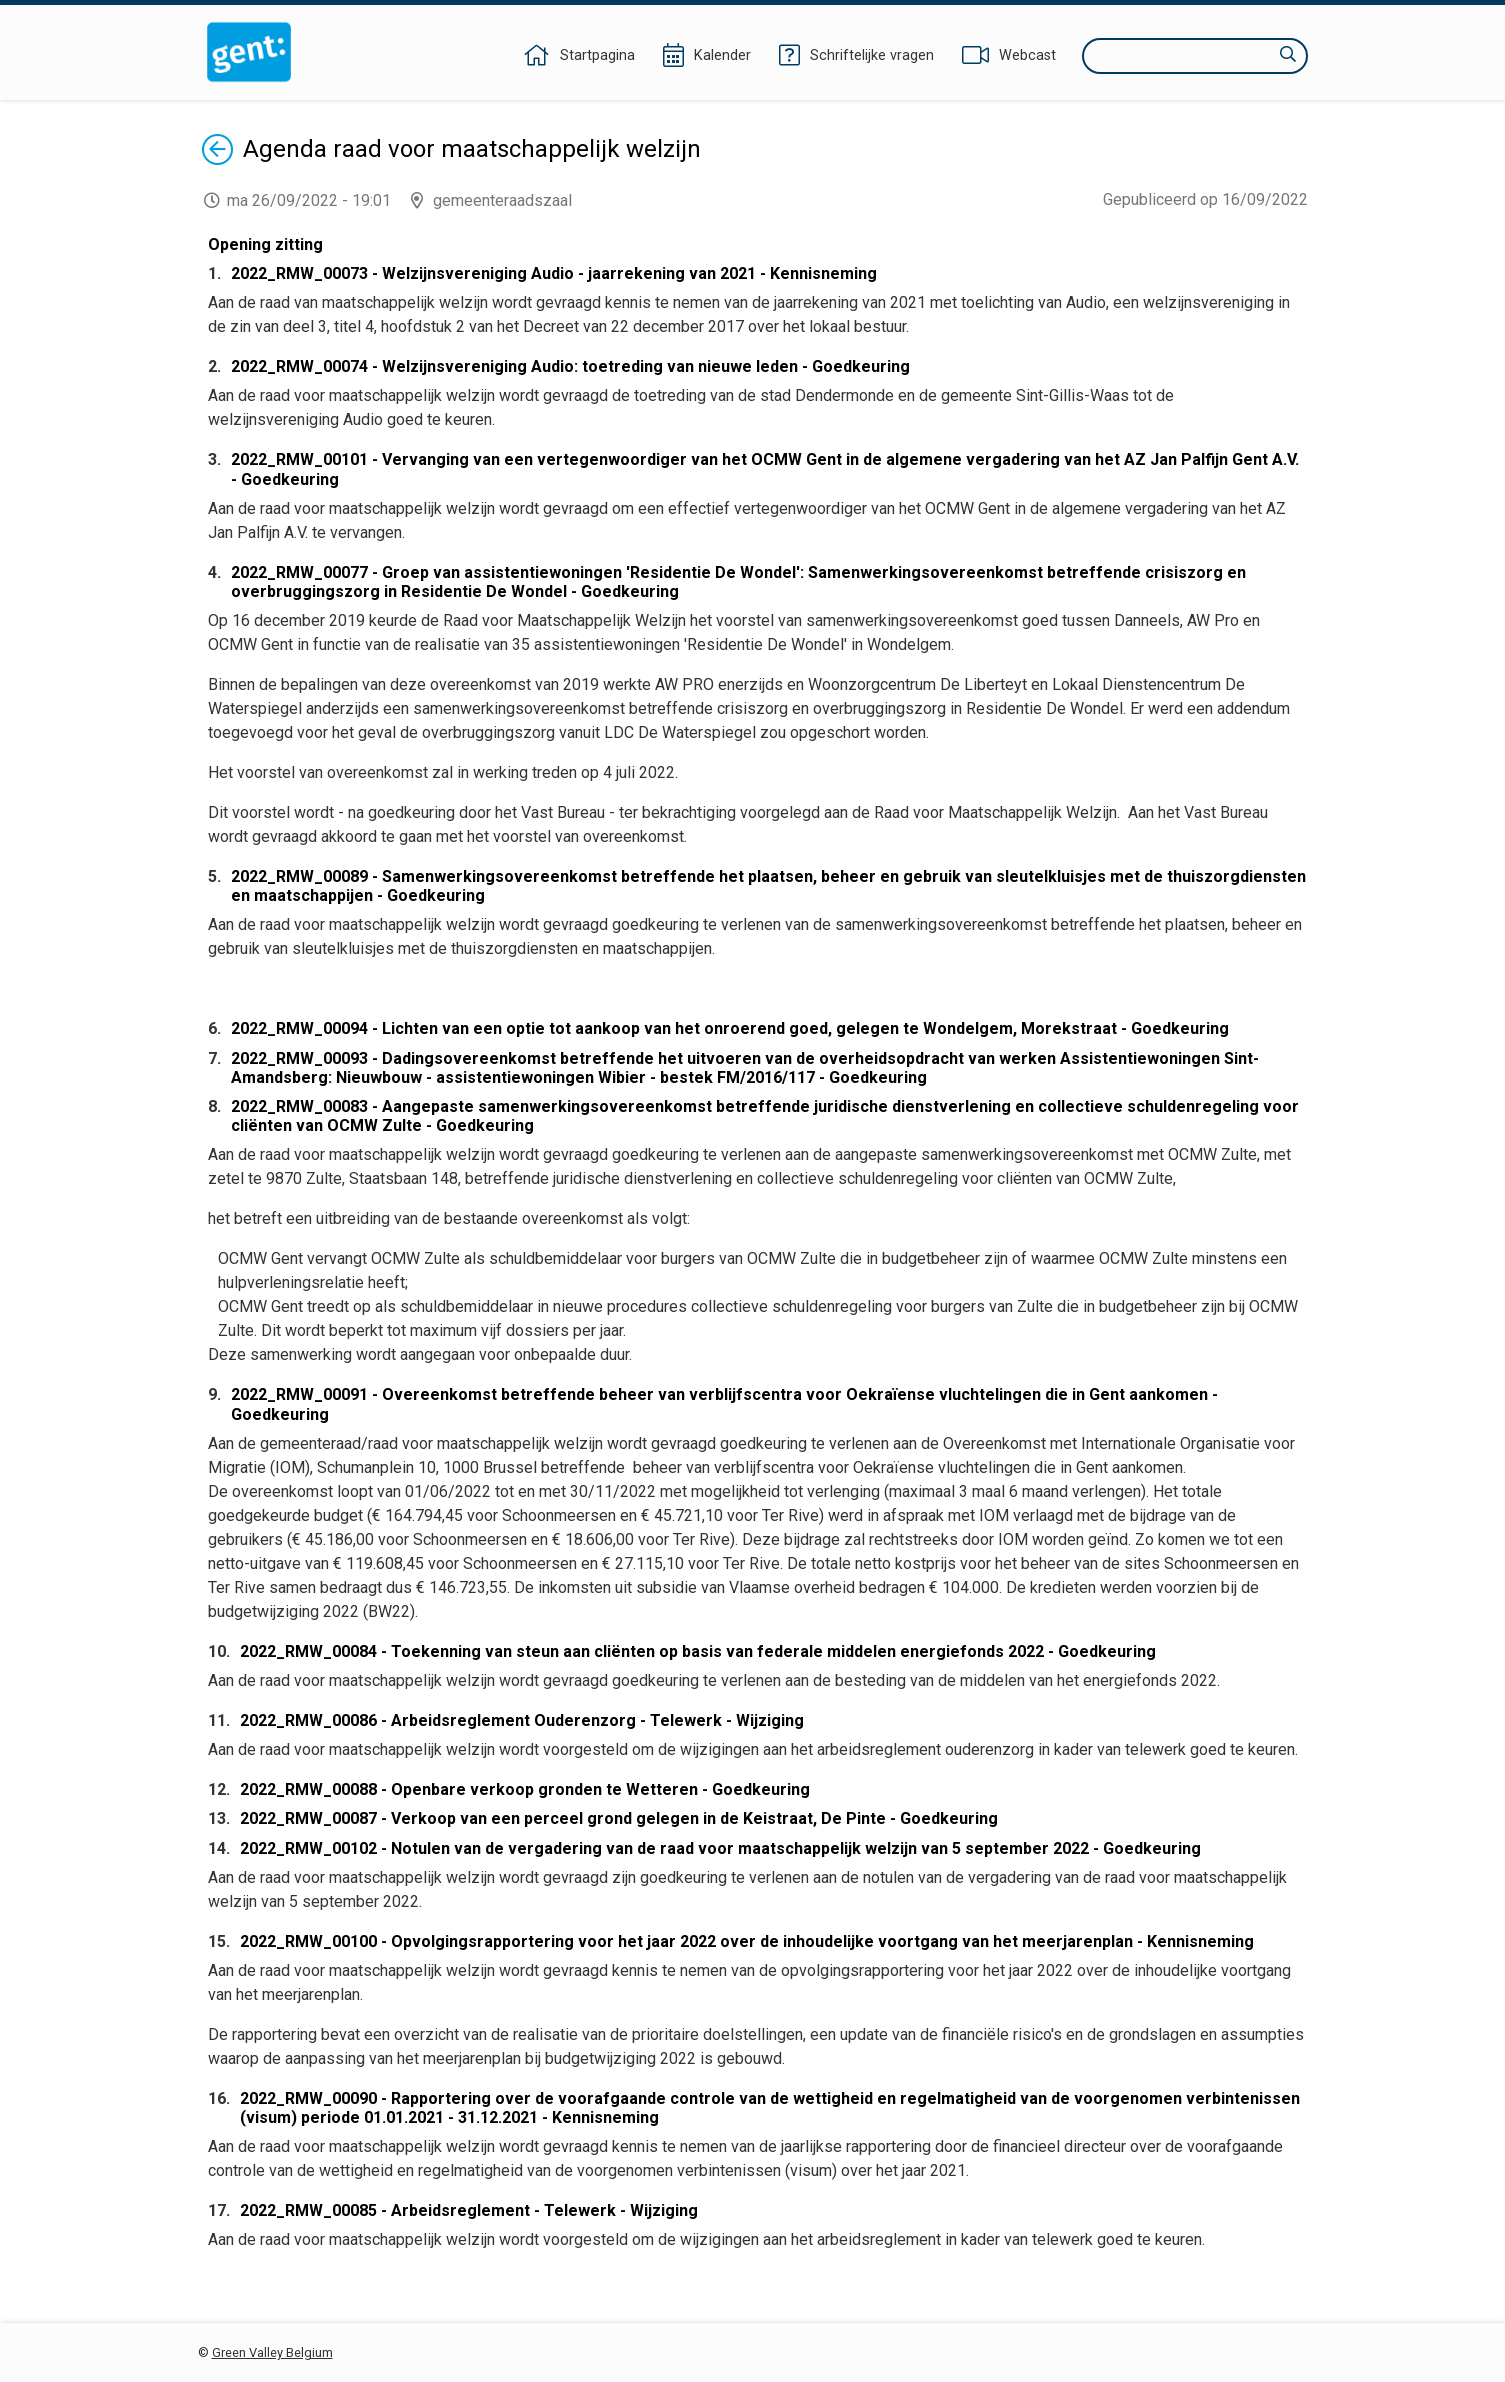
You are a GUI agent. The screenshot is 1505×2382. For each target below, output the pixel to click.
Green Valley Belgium (272, 2352)
